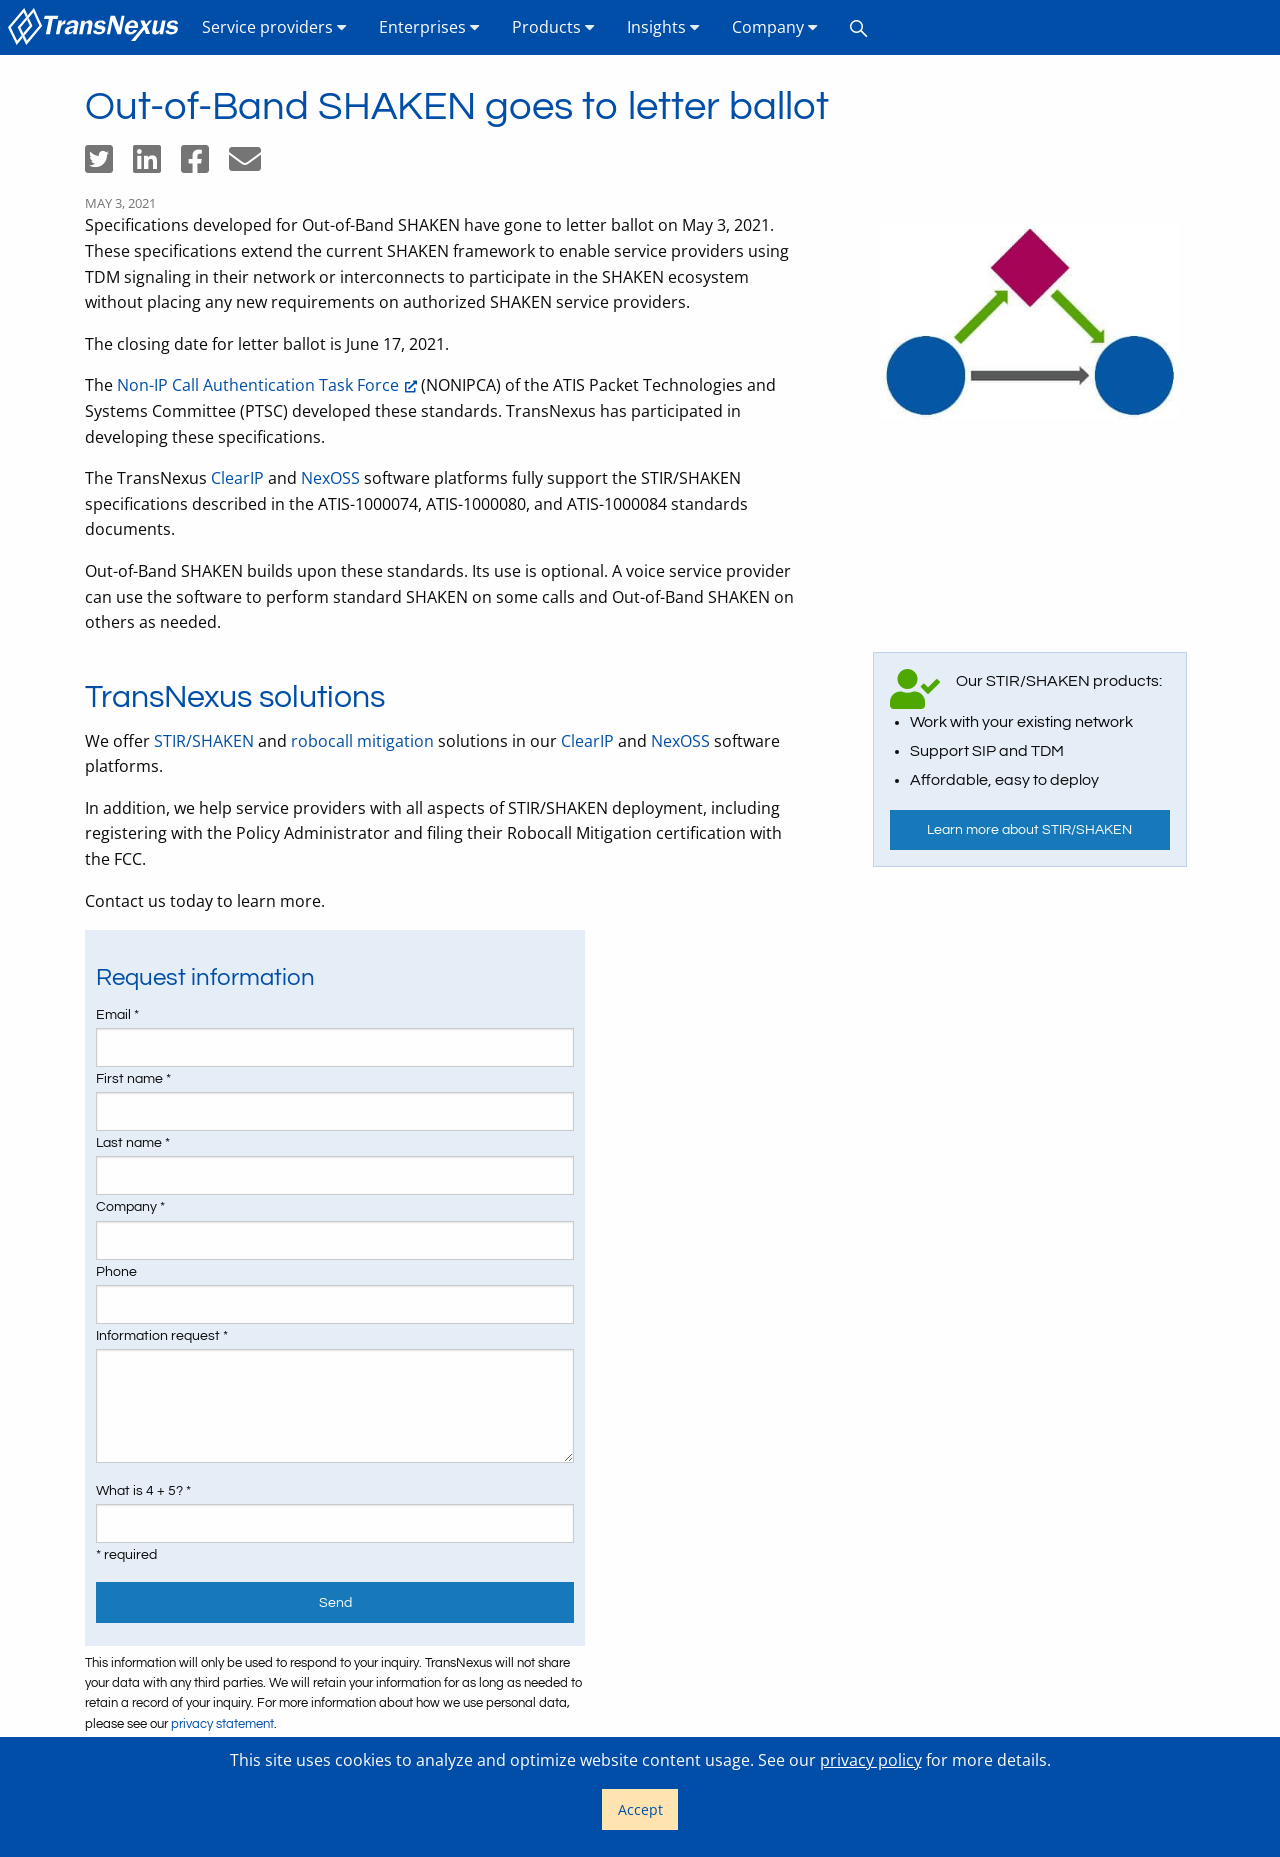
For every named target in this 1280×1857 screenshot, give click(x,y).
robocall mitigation (362, 741)
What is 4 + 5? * (143, 1491)
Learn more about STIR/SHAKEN (1029, 829)
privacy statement (222, 1724)
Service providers (274, 27)
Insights (663, 27)
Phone (116, 1272)
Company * (130, 1207)
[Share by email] (253, 165)
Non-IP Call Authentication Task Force (258, 385)
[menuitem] (97, 27)
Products (553, 27)
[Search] (859, 27)
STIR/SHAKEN (204, 741)
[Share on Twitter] (109, 165)
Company (775, 27)
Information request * (162, 1336)
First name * (133, 1079)
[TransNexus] (97, 27)
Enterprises (429, 27)
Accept (640, 1809)
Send (335, 1602)
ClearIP (237, 478)
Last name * (133, 1143)
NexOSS (330, 478)
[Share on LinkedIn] (157, 165)
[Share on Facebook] (205, 165)
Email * (117, 1015)
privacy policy (871, 1760)
